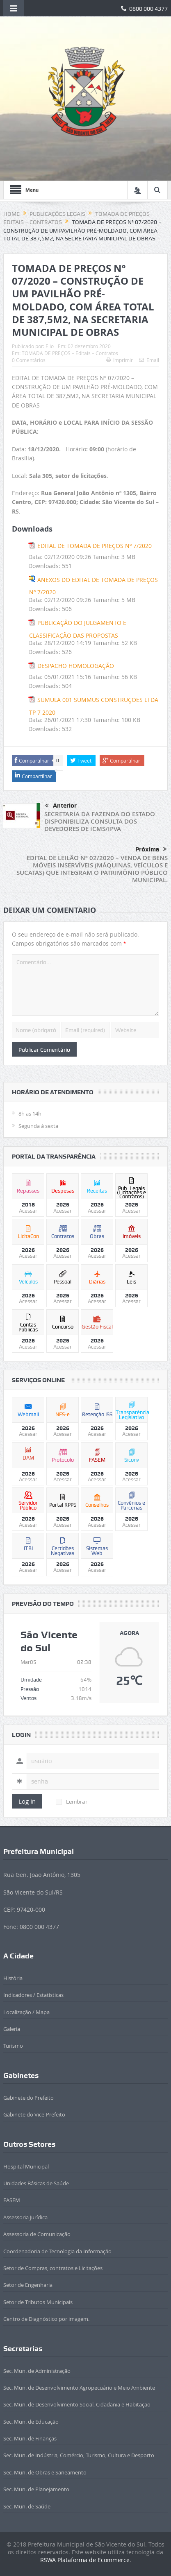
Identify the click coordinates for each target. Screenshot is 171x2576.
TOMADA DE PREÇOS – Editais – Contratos (70, 353)
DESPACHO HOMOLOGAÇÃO (75, 666)
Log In (27, 1801)
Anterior (61, 805)
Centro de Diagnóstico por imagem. (46, 2318)
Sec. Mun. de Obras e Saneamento (45, 2472)
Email (149, 360)
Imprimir (119, 360)
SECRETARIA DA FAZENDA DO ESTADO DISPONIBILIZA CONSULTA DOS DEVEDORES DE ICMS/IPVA (99, 821)
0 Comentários (29, 360)
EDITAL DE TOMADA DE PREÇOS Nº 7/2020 (94, 546)
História (13, 1978)
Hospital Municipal (26, 2166)
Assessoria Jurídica (25, 2217)
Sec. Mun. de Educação (31, 2421)
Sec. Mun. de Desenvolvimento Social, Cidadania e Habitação (76, 2404)
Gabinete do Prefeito (28, 2097)
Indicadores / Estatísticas (33, 1995)
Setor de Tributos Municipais (38, 2302)
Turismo (13, 2045)
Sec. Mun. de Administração (37, 2371)
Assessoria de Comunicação (37, 2234)
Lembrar (71, 1801)
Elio (50, 346)
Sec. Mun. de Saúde (26, 2506)
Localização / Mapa (26, 2012)
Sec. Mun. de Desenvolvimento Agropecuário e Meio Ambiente (79, 2387)
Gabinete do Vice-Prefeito (34, 2114)
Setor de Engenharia (27, 2285)
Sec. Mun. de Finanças (30, 2438)
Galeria (11, 2029)
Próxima (151, 849)
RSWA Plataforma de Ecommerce (85, 2560)
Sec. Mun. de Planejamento (36, 2489)
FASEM (11, 2200)
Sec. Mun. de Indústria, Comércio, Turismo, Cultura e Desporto (78, 2455)
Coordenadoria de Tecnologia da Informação (57, 2251)
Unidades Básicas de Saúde (36, 2183)
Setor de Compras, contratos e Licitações (53, 2268)
